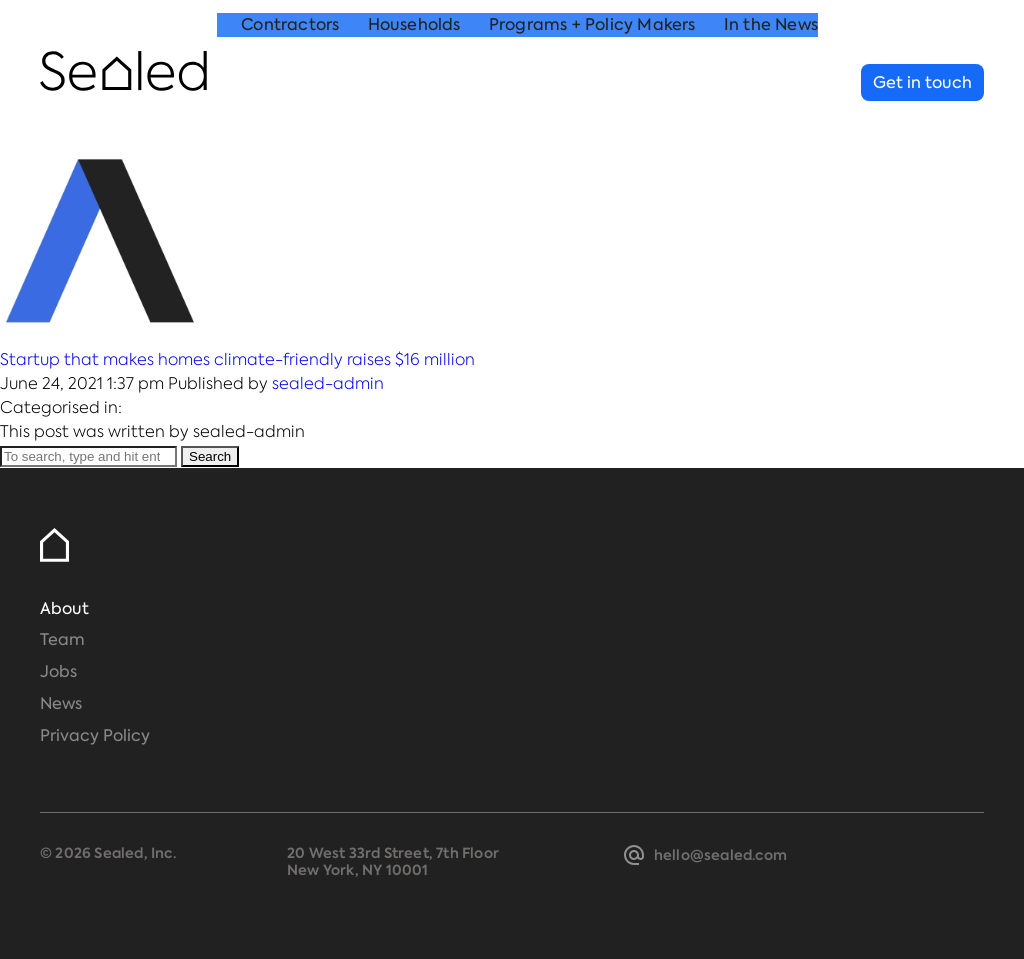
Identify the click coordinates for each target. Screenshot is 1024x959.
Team (62, 639)
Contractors (290, 83)
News (61, 703)
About (64, 608)
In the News (771, 83)
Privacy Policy (95, 735)
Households (414, 83)
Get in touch (922, 82)
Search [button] (210, 456)
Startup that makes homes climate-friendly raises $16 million (237, 359)
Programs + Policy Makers (592, 83)
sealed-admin (328, 383)
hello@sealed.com (720, 855)
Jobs (58, 671)
